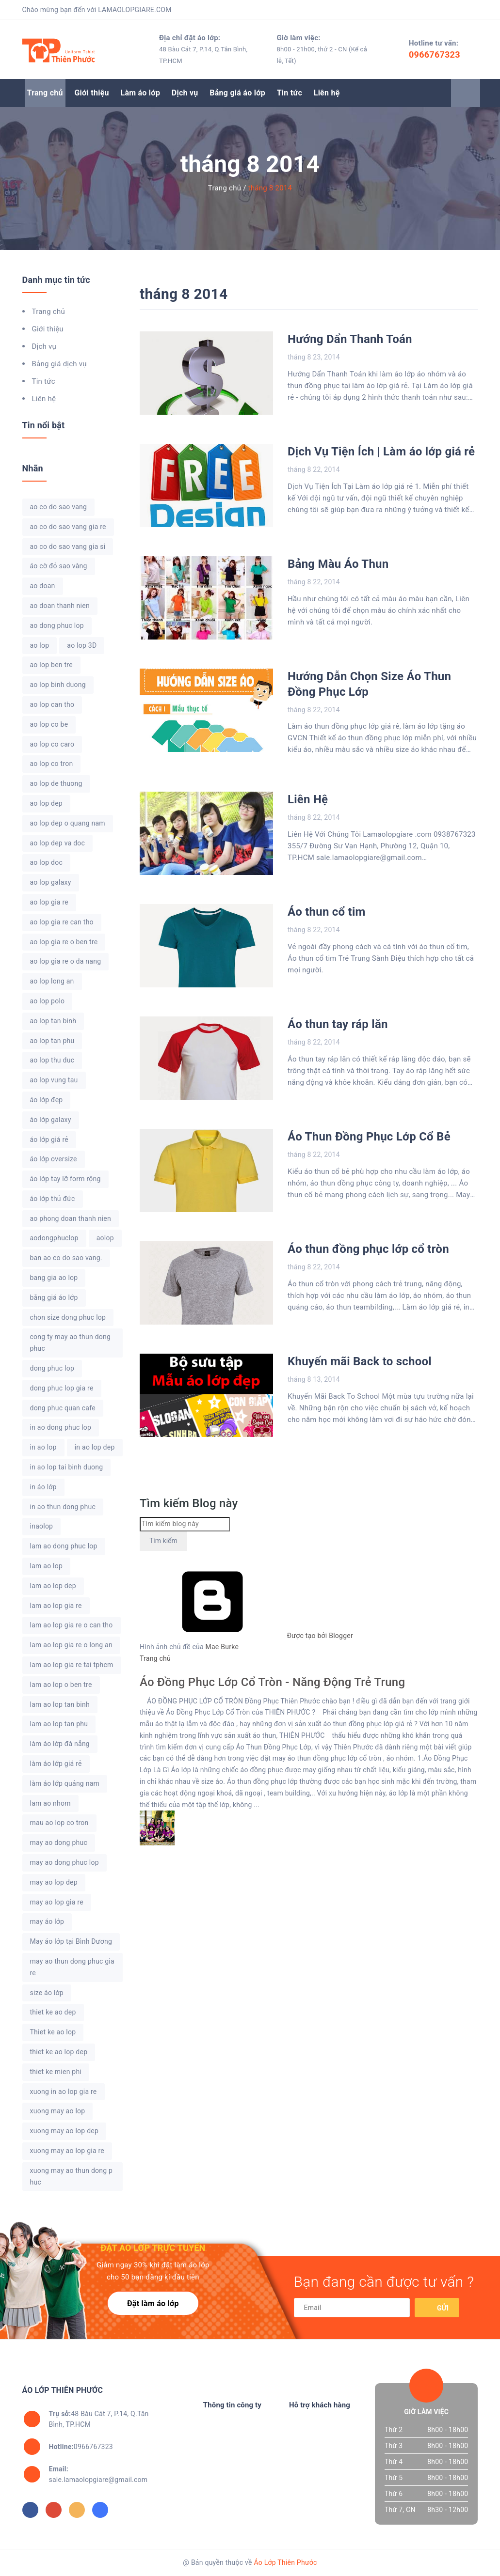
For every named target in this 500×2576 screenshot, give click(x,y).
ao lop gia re (49, 902)
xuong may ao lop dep (64, 2131)
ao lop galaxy (50, 882)
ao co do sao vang (58, 507)
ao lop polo (47, 1001)
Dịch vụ (185, 92)
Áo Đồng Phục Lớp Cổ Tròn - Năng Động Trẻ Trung (272, 1682)
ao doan (42, 586)
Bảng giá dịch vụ (59, 363)
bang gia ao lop (54, 1277)
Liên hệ (327, 92)
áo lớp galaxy (50, 1120)
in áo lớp (43, 1487)
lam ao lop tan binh (60, 1704)
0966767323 (434, 54)
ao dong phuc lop (57, 625)
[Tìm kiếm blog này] (185, 1524)
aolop (105, 1238)
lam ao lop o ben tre (61, 1684)
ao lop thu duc (52, 1060)
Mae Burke (222, 1647)
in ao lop (43, 1447)
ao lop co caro (52, 744)
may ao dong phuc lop (64, 1862)
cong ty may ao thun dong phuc (70, 1342)
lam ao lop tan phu (59, 1724)
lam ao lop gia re (56, 1605)
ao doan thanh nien (60, 605)
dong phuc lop (52, 1368)
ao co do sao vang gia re (68, 527)
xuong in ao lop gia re (63, 2091)
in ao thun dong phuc (63, 1507)
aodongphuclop (54, 1238)
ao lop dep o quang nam (67, 823)
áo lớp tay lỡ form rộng (65, 1179)
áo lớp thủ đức (52, 1198)
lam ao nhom (50, 1803)
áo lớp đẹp (46, 1100)
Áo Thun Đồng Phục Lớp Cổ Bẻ (369, 1136)
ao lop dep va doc (57, 843)
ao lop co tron (51, 763)
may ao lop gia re (56, 1902)
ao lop (39, 645)
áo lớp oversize (53, 1159)
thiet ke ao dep (53, 2012)
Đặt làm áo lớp (153, 2303)
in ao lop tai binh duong (66, 1467)
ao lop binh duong (58, 684)
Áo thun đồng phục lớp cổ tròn (368, 1249)
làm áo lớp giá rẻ (56, 1763)
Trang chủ (45, 92)
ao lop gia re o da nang (65, 961)
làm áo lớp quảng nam (65, 1783)
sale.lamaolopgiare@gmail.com (98, 2473)
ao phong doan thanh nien (71, 1218)
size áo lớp (47, 1993)
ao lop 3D (82, 645)
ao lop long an (52, 981)
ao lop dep (46, 803)
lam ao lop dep (53, 1586)
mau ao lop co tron (59, 1823)
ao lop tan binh (53, 1021)
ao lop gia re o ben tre (64, 942)
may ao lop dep (54, 1882)
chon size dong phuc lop (68, 1317)
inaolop (41, 1526)
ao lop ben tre (51, 665)
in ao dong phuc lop (61, 1427)
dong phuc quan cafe (63, 1408)
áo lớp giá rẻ (49, 1139)
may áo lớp (47, 1921)
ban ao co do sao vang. (66, 1258)
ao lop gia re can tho (62, 922)
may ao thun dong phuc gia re (72, 1967)
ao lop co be (49, 724)
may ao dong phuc (59, 1842)
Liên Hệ (308, 799)
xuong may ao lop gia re (67, 2150)
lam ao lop (46, 1566)
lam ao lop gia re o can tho (71, 1625)
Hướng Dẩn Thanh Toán (350, 339)
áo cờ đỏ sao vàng (58, 566)
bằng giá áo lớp (54, 1297)
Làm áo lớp (140, 92)
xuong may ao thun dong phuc (71, 2176)
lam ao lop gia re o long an (71, 1645)
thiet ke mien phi (56, 2072)
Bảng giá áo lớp (237, 92)
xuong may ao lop (57, 2111)
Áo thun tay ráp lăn (338, 1024)
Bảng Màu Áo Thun (338, 564)
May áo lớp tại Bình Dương (71, 1941)
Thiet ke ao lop (53, 2032)
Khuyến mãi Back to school (360, 1361)
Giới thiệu (91, 92)
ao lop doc (46, 862)
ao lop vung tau (54, 1080)
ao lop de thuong (56, 783)
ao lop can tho (52, 704)
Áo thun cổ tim (327, 912)
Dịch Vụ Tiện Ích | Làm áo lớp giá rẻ (381, 451)
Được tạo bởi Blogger (246, 1635)
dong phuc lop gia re (62, 1388)
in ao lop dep (95, 1447)
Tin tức (289, 92)
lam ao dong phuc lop (63, 1546)
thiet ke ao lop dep (59, 2052)
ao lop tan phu (52, 1041)
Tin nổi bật (43, 425)
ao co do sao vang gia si (68, 546)
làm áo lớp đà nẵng (60, 1744)
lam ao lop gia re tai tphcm (71, 1665)
